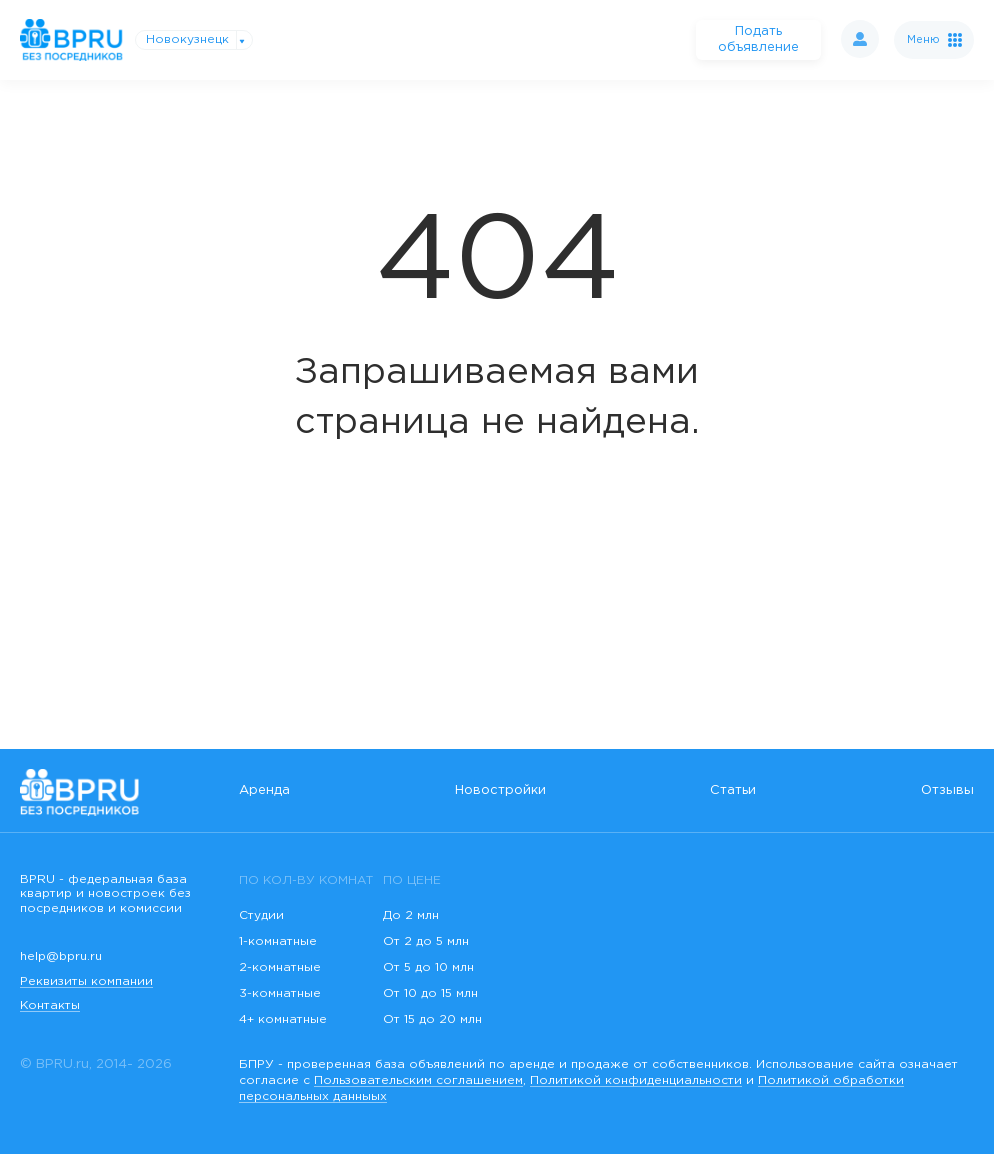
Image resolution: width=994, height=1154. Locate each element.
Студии (261, 915)
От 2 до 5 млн (426, 941)
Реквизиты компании (86, 981)
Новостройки (500, 790)
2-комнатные (280, 967)
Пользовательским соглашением (418, 1080)
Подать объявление (758, 39)
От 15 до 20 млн (432, 1019)
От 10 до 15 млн (430, 993)
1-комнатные (278, 941)
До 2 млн (411, 915)
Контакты (50, 1005)
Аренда (264, 790)
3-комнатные (280, 993)
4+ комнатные (283, 1019)
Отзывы (947, 790)
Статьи (733, 790)
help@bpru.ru (61, 956)
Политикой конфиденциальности (636, 1080)
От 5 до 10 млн (428, 967)
